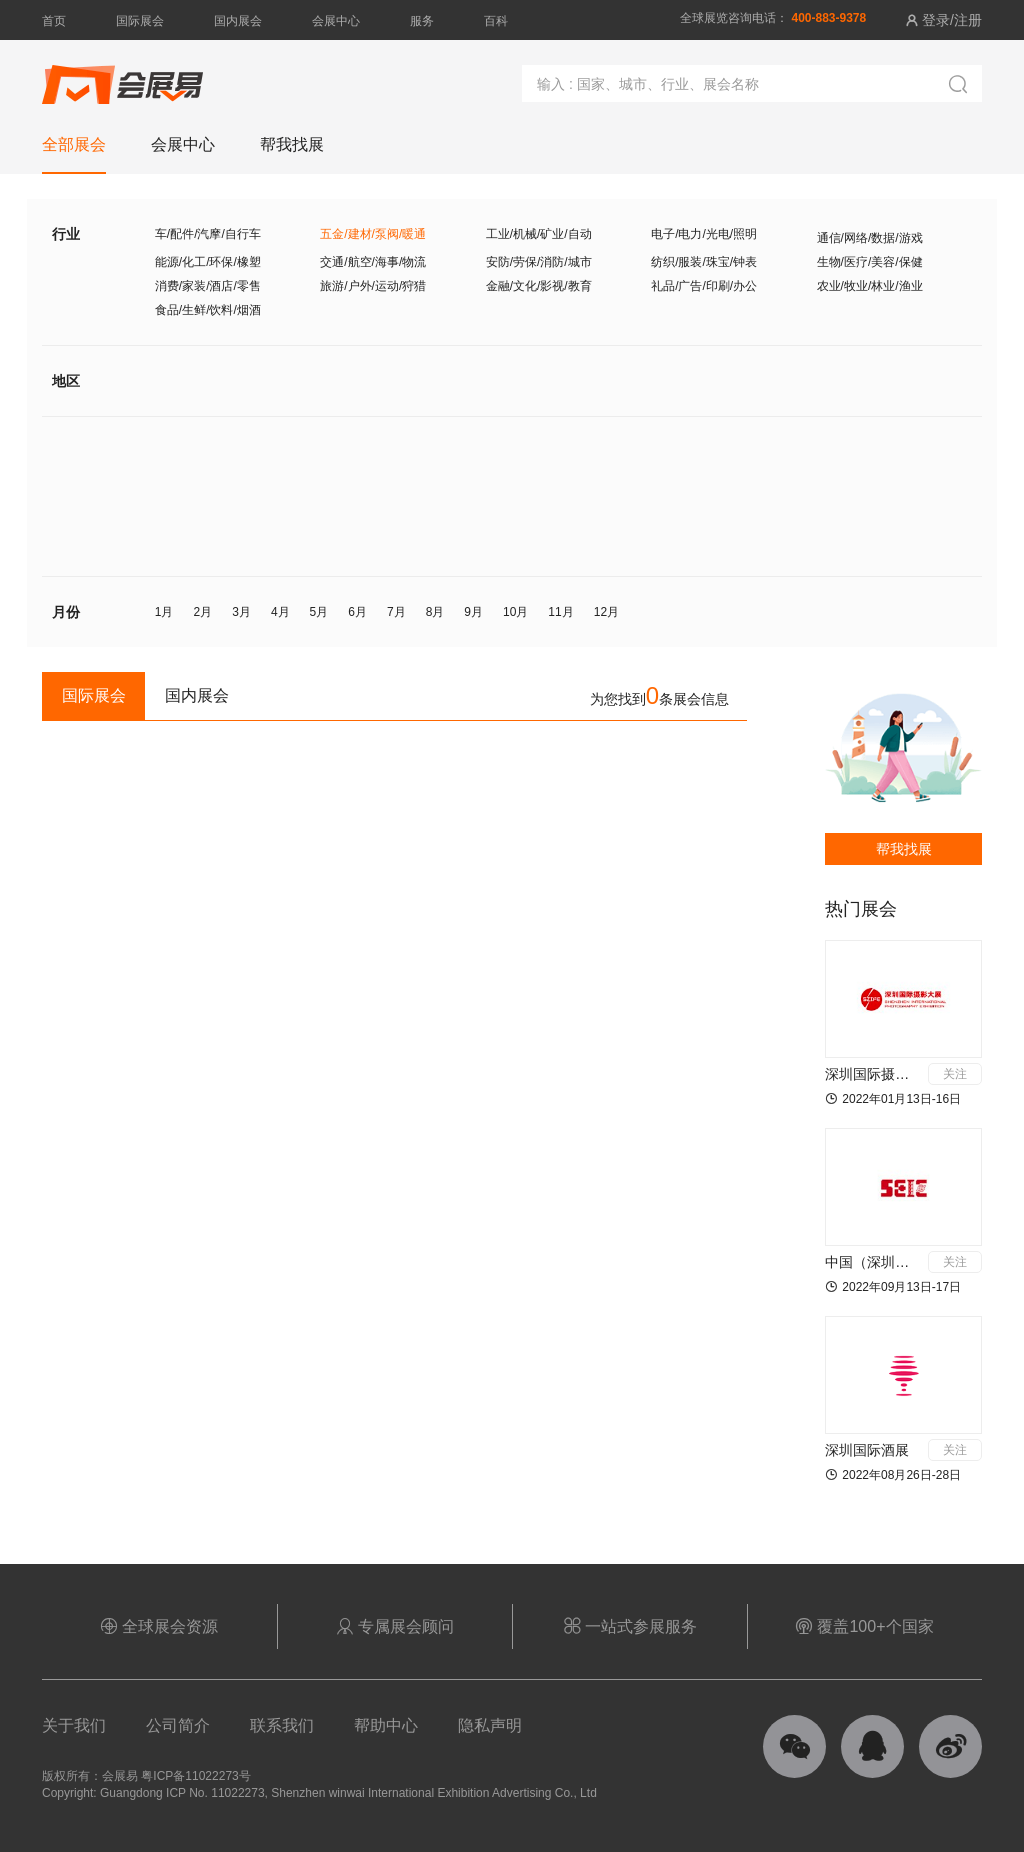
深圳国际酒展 (867, 1450)
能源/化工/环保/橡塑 (208, 262)
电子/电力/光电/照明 (704, 234)
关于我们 (74, 1725)
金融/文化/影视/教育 (539, 286)
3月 (241, 612)
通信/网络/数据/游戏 (870, 238)
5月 (319, 612)
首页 (54, 21)
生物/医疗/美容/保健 (870, 262)
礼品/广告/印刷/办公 (704, 286)
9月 (473, 612)
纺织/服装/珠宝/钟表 (704, 262)
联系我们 (282, 1725)
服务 (422, 21)
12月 (606, 612)
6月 (357, 612)
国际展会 (140, 21)
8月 (435, 612)
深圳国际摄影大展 (881, 1074)
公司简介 (178, 1725)
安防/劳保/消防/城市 (539, 262)
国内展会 (238, 21)
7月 (396, 612)
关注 (955, 1074)
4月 (280, 612)
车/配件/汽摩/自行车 (208, 234)
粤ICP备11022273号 (195, 1776)
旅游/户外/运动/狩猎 (373, 286)
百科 (496, 21)
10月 (515, 612)
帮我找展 (904, 849)
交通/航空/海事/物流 (373, 262)
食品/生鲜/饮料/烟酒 (208, 310)
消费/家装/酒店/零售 (208, 286)
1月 (164, 612)
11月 (560, 612)
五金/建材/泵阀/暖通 (373, 234)
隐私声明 (490, 1725)
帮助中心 (386, 1725)
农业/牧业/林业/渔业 (870, 286)
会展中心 (336, 21)
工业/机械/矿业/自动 (539, 234)
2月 (203, 612)
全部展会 (74, 144)
